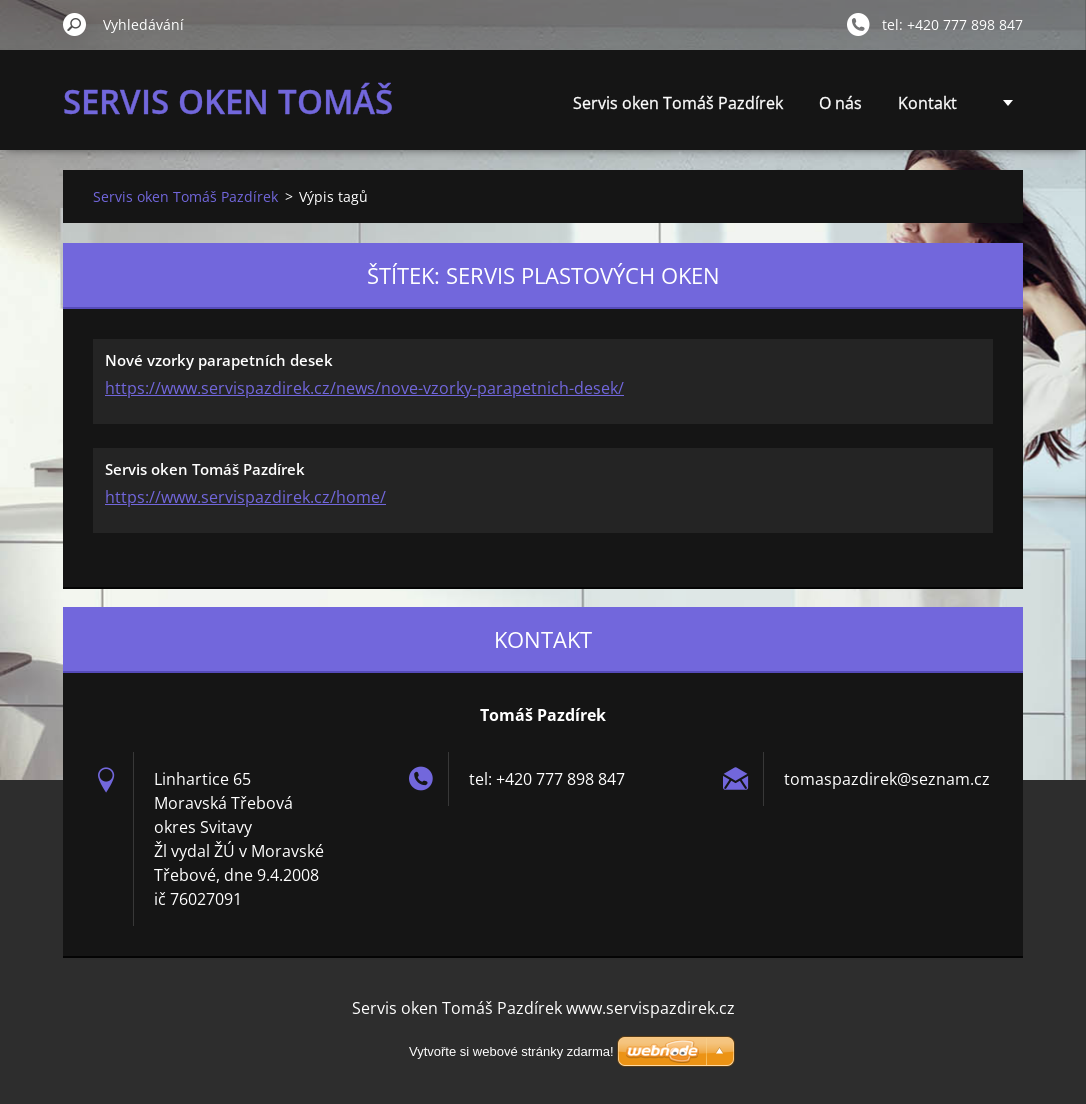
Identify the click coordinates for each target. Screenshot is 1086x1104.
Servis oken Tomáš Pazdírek (678, 103)
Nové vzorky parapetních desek (219, 360)
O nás (840, 103)
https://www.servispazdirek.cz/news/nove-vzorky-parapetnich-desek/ (364, 388)
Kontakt (927, 103)
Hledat (75, 24)
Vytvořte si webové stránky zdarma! (511, 1051)
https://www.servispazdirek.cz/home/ (245, 497)
